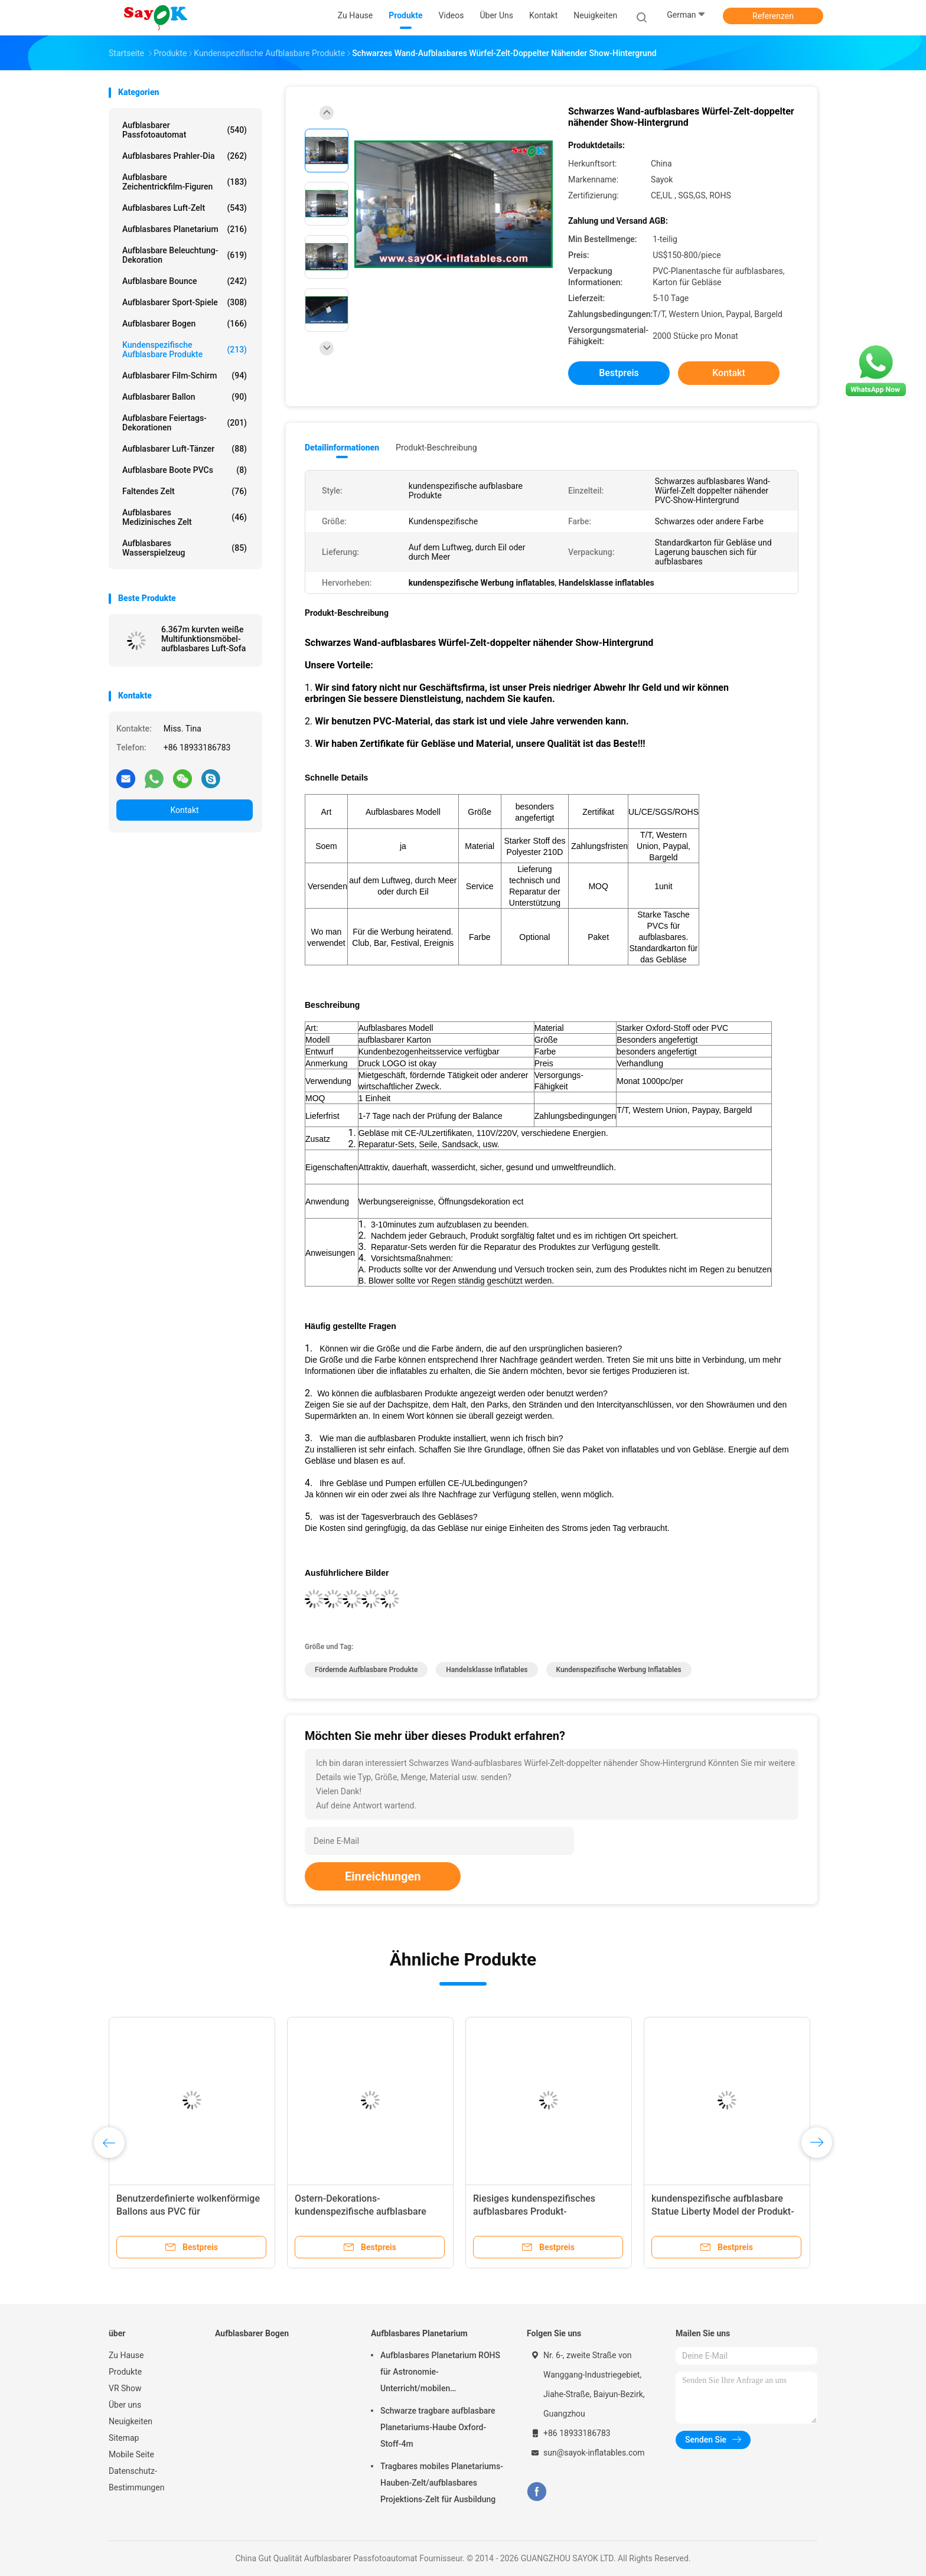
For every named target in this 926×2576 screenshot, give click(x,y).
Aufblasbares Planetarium (184, 229)
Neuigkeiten (130, 2421)
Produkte (125, 2371)
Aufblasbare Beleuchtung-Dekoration (184, 255)
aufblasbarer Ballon (184, 397)
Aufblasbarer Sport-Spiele (184, 302)
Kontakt (184, 810)
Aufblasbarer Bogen (184, 323)
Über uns (125, 2405)
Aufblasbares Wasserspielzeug (184, 547)
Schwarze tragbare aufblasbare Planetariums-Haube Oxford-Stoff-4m (437, 2427)
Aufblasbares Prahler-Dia (184, 156)
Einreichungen (382, 1876)
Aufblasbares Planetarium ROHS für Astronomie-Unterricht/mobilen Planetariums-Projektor (440, 2373)
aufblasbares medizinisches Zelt (184, 517)
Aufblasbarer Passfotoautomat (184, 129)
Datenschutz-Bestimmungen (136, 2479)
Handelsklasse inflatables (486, 1670)
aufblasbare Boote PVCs (184, 470)
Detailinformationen (342, 447)
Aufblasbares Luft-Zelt (184, 208)
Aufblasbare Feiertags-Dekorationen (184, 422)
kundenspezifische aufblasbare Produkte (184, 349)
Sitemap (124, 2438)
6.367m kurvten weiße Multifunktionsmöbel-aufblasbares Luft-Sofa (203, 639)
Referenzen (773, 16)
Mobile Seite (131, 2454)
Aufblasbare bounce (184, 281)
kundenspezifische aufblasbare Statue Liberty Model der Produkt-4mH (722, 2211)
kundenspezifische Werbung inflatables (619, 1670)
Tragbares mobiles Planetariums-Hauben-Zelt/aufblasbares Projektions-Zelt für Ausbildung (441, 2482)
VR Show (125, 2388)
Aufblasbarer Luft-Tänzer (184, 449)
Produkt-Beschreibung (436, 447)
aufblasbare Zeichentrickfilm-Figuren (184, 181)
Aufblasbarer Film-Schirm (184, 375)
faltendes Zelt (184, 491)
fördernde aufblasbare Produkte (366, 1670)
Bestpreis (619, 372)
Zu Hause (126, 2355)
